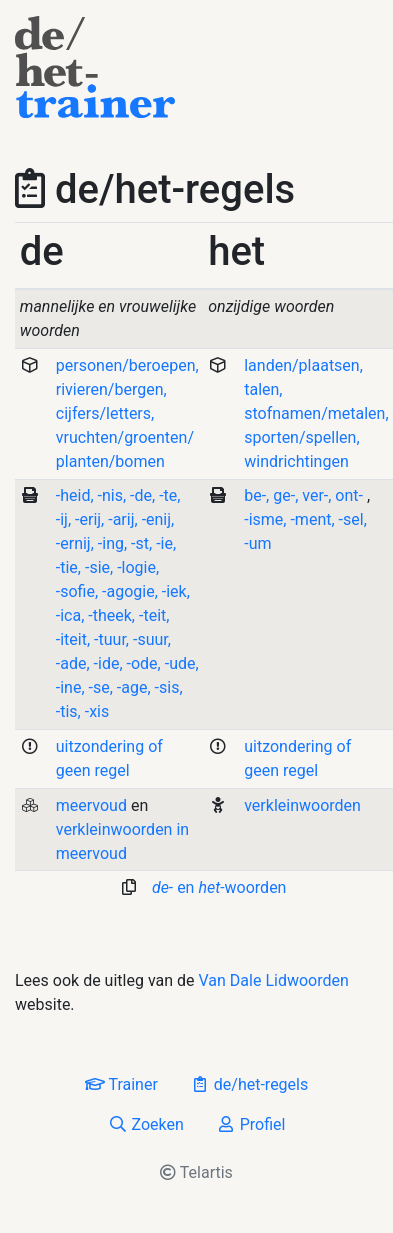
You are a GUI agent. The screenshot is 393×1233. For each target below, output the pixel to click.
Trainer (121, 1084)
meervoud (91, 805)
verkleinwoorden (302, 805)
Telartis (196, 1172)
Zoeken (146, 1124)
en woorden (219, 887)
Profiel (251, 1124)
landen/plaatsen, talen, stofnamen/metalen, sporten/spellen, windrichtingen (316, 413)
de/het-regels (249, 1084)
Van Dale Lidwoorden (274, 980)
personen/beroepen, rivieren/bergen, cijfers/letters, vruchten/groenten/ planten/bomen (127, 413)
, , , (305, 495)
